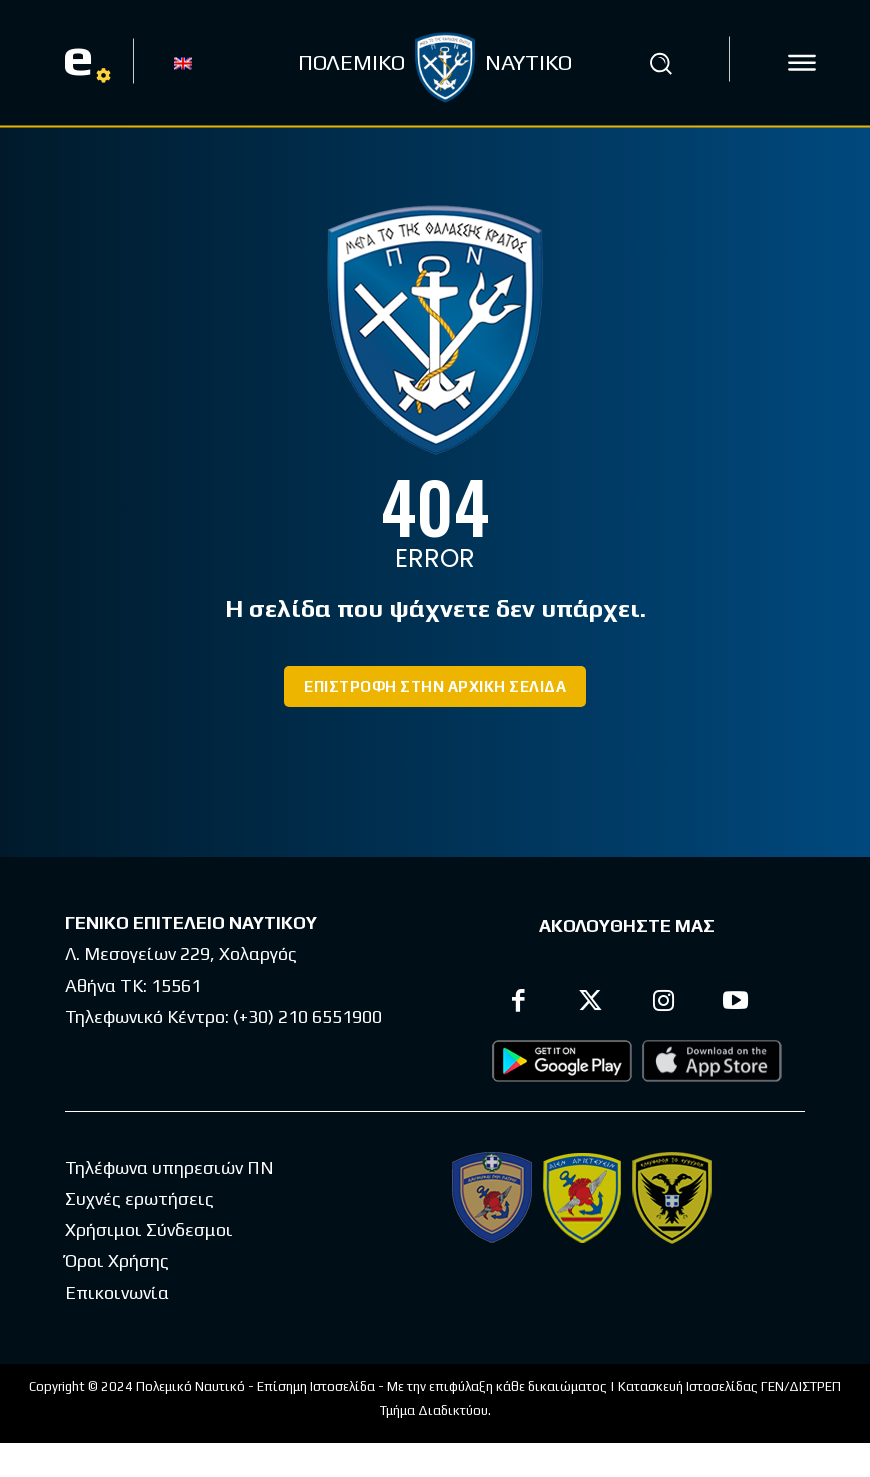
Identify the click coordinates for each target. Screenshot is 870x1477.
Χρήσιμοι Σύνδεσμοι (149, 1229)
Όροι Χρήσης (117, 1260)
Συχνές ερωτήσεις (139, 1198)
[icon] (802, 63)
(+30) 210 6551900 (307, 1016)
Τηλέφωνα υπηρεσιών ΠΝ (169, 1167)
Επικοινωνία (117, 1292)
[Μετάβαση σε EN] (183, 62)
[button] (661, 63)
